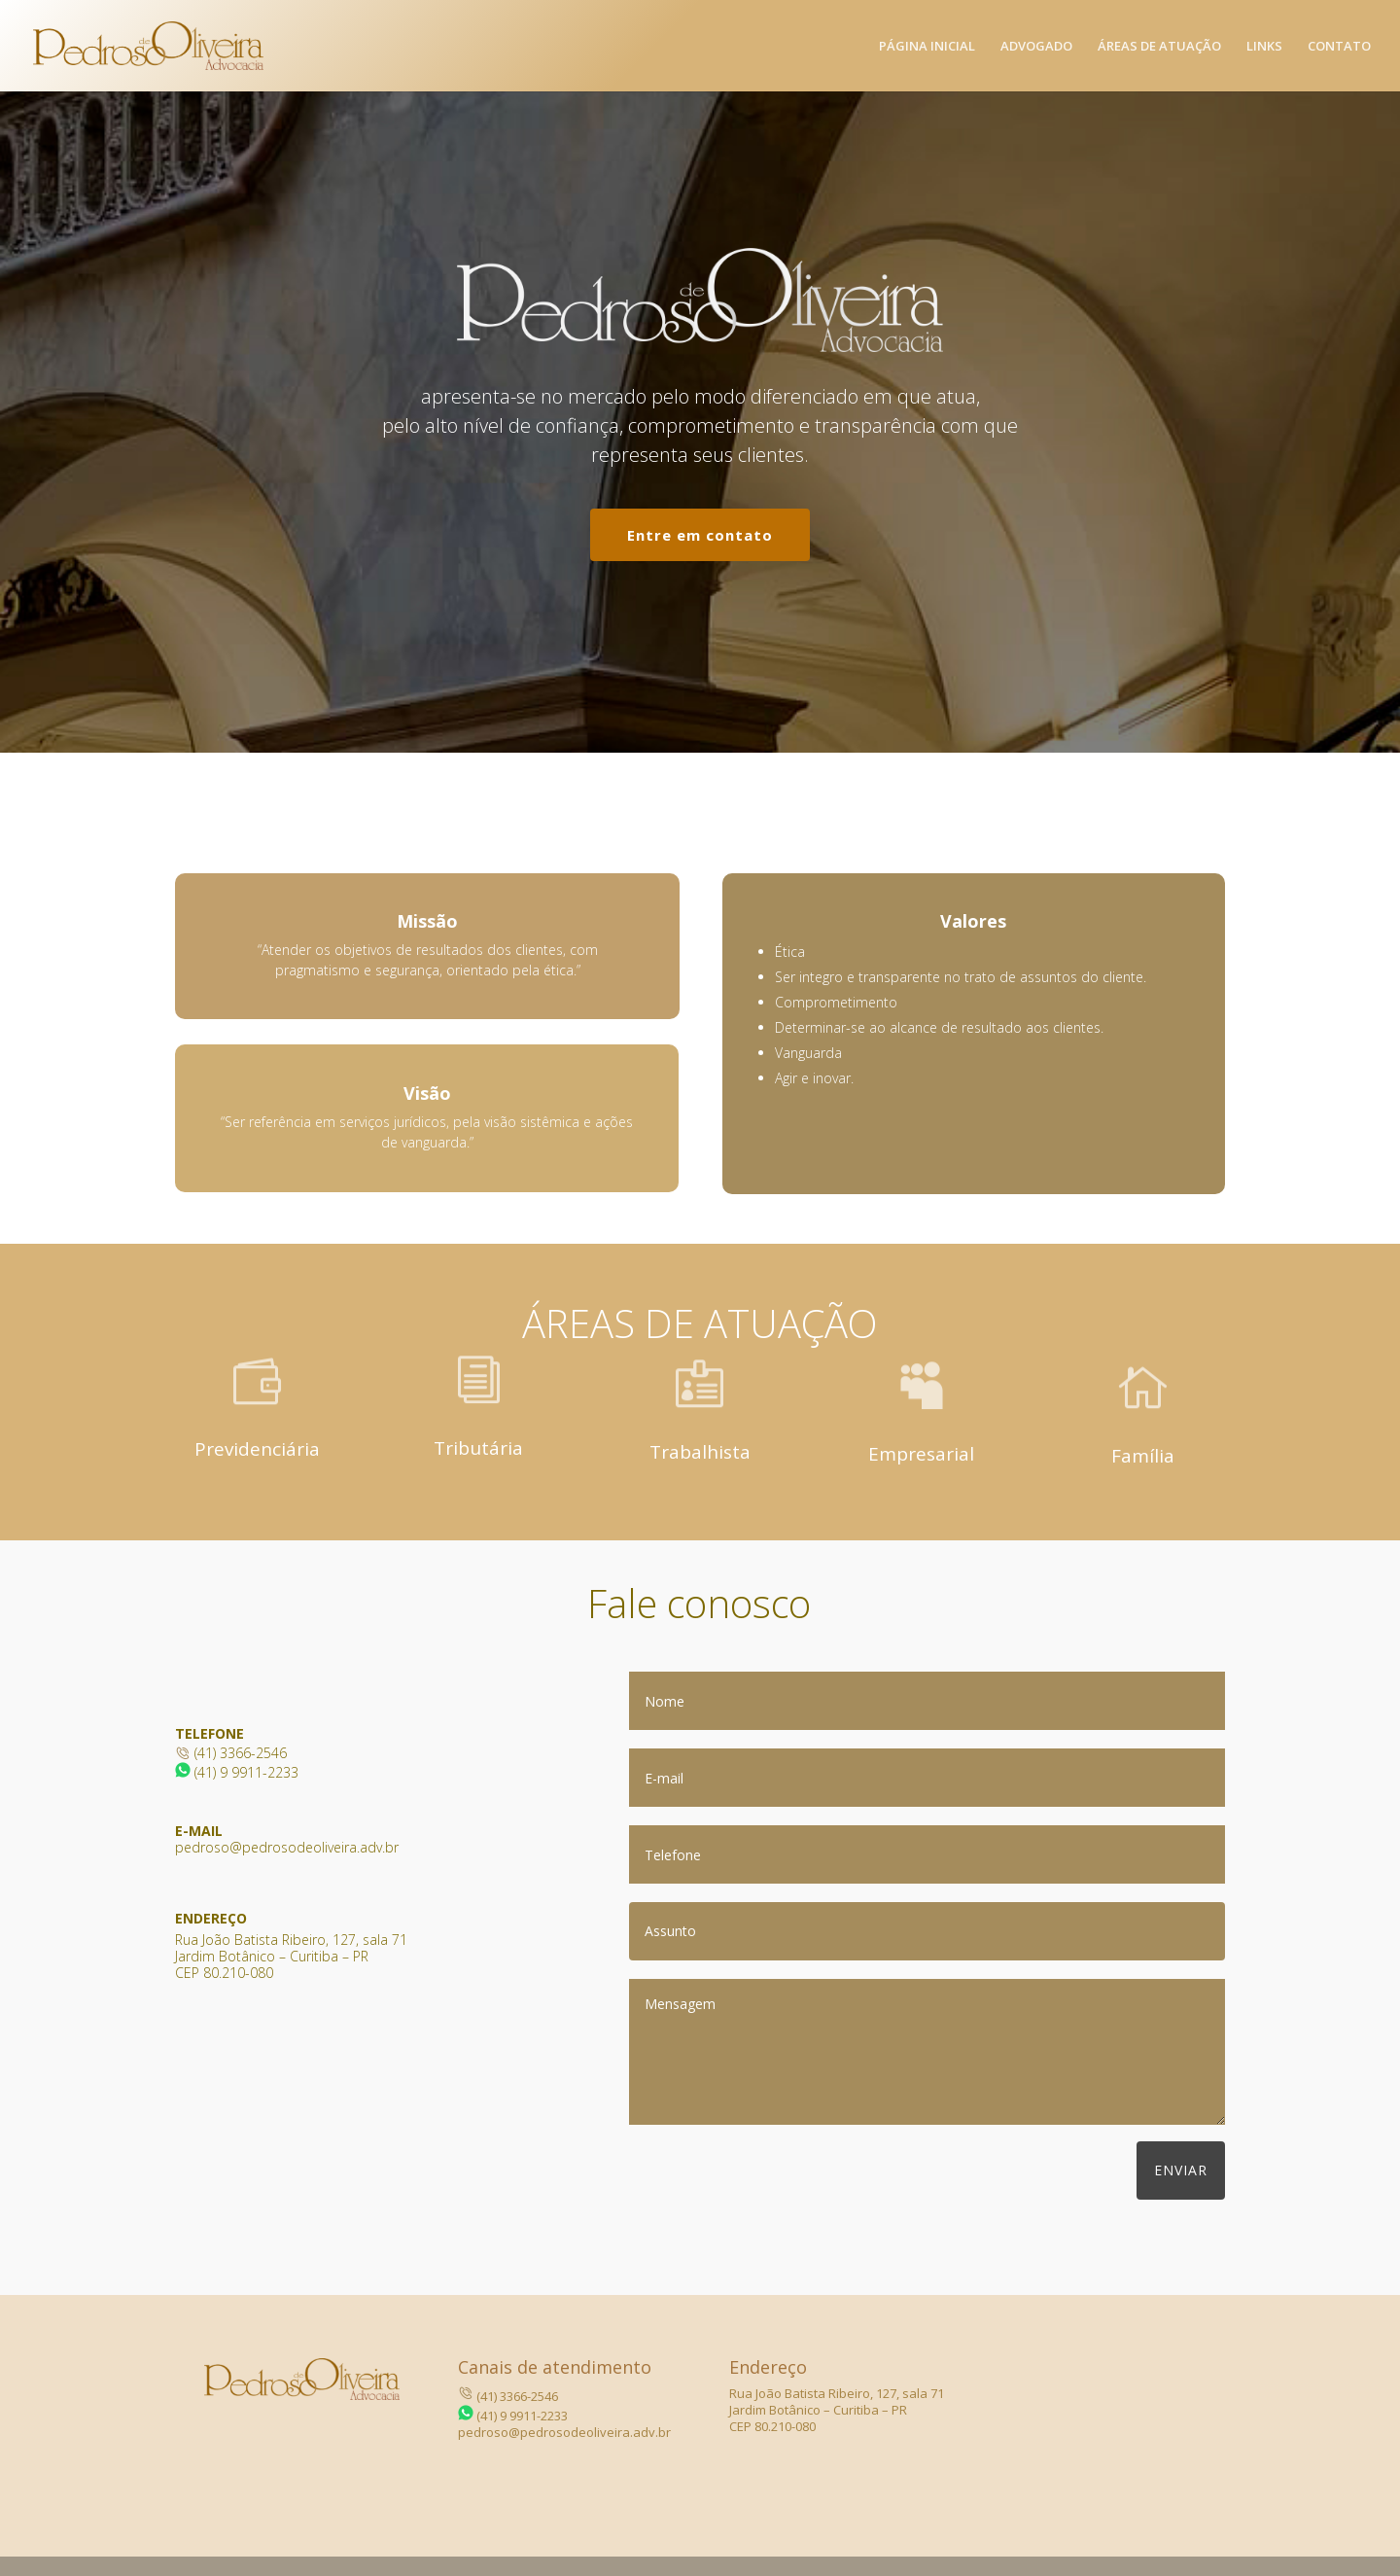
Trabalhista (700, 1451)
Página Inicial (927, 46)
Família (1142, 1455)
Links (1264, 46)
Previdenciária (257, 1449)
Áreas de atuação (1159, 46)
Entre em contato (700, 535)
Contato (1339, 46)
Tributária (478, 1448)
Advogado (1036, 46)
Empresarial (921, 1453)
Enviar (1181, 2170)
